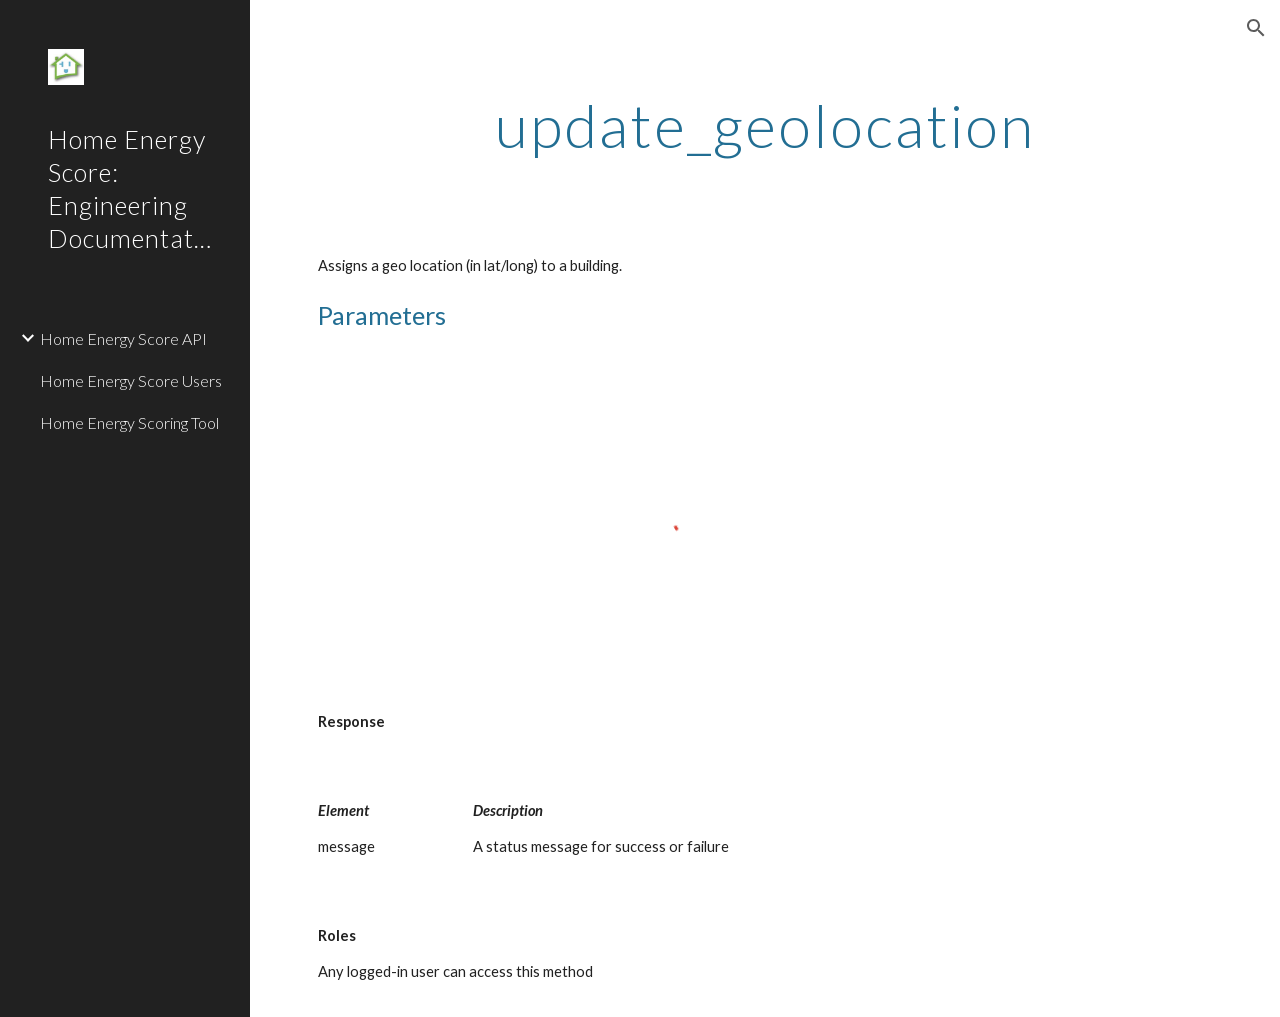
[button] (1256, 28)
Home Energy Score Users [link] (131, 380)
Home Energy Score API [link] (123, 338)
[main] (765, 125)
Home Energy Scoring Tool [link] (129, 422)
